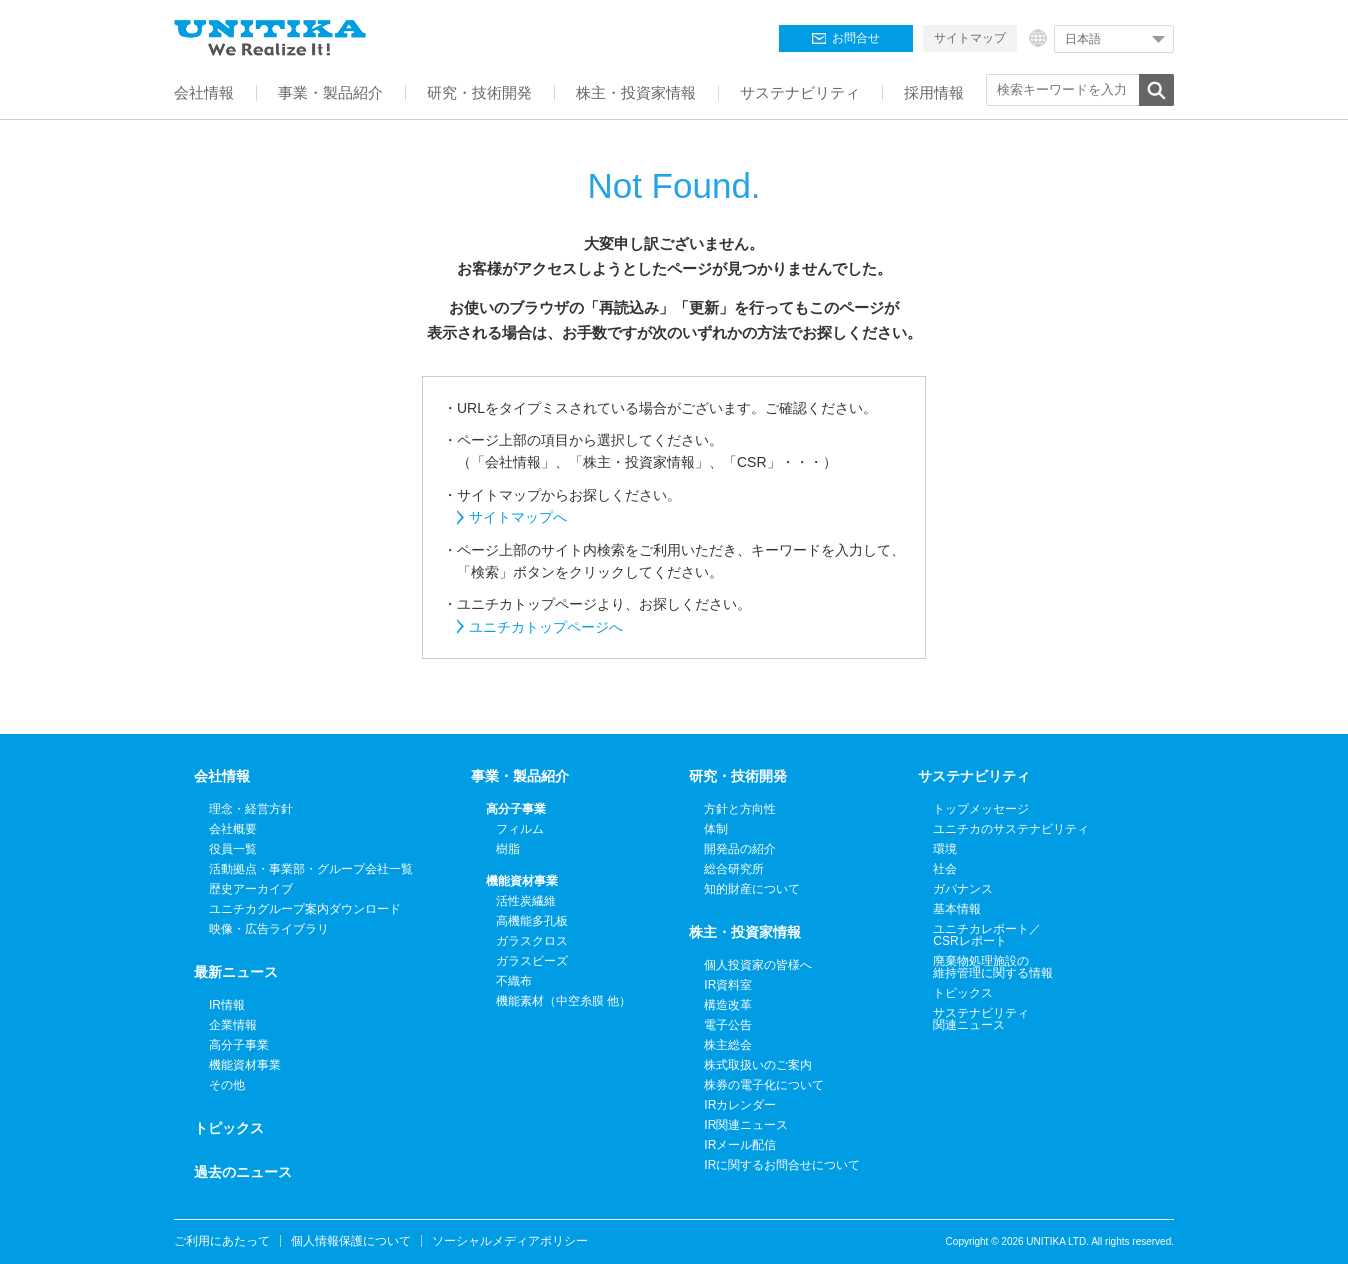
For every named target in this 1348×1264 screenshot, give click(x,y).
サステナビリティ (974, 776)
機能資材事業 (245, 1065)
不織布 (514, 981)
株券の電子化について (764, 1085)
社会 (945, 869)
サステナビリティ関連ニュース (981, 1019)
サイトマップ (970, 38)
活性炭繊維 (526, 901)
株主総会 (728, 1045)
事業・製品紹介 (520, 776)
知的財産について (752, 889)
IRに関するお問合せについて (782, 1165)
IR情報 (227, 1005)
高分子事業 (239, 1045)
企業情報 (233, 1025)
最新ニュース (236, 972)
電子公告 (728, 1025)
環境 (945, 849)
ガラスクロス (532, 941)
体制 (716, 829)
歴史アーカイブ (251, 889)
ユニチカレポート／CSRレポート (987, 935)
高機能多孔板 (532, 921)
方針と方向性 (740, 809)
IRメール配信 (740, 1145)
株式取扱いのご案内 (758, 1065)
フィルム (520, 829)
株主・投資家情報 (745, 932)
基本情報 (957, 909)
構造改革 (728, 1005)
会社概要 (233, 829)
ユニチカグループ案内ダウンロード (305, 909)
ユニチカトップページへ (546, 627)
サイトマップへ (518, 517)
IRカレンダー (740, 1105)
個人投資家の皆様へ (758, 965)
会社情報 (222, 776)
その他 (227, 1085)
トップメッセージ (981, 809)
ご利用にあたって (222, 1241)
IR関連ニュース (746, 1125)
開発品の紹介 (740, 849)
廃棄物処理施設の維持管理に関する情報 (993, 967)
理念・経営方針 (251, 809)
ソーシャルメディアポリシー (510, 1241)
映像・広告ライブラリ (269, 929)
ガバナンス (963, 889)
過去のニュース (243, 1172)
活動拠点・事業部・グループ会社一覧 (311, 869)
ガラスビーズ (532, 961)
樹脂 (508, 849)
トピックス (229, 1128)
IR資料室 (728, 985)
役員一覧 (233, 849)
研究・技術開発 (738, 776)
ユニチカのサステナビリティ (1011, 829)
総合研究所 (734, 869)
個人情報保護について (351, 1241)
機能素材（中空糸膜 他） (563, 1001)
